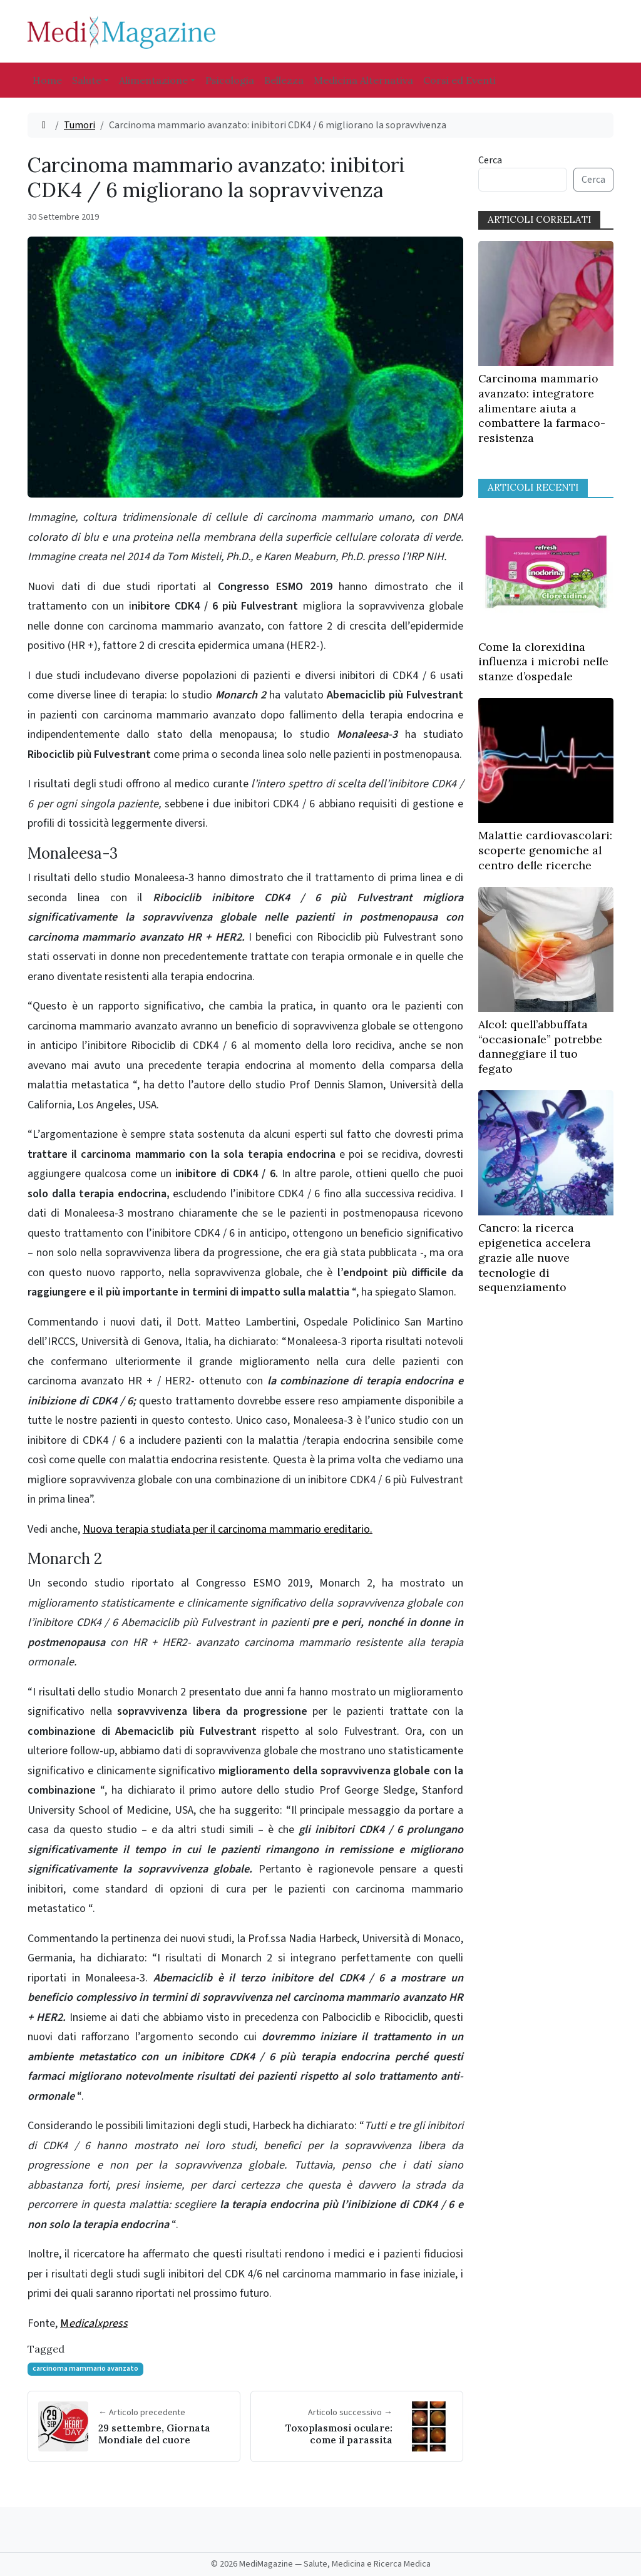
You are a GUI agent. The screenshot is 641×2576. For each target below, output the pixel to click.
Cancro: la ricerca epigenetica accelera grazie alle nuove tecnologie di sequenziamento (534, 1257)
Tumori (79, 125)
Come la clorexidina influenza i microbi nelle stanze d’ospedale (543, 662)
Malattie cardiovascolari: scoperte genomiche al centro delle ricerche (545, 850)
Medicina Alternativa (363, 80)
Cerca (490, 160)
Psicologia (229, 80)
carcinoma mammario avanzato (85, 2368)
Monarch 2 (65, 1558)
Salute (86, 80)
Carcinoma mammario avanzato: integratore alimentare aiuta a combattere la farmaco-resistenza (541, 408)
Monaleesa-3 (73, 853)
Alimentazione (153, 80)
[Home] (44, 125)
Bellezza (284, 80)
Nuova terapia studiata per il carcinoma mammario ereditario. (227, 1529)
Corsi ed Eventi (459, 80)
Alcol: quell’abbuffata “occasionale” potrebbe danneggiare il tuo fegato (540, 1046)
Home (47, 80)
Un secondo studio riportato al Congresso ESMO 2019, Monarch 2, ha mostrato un (245, 1622)
